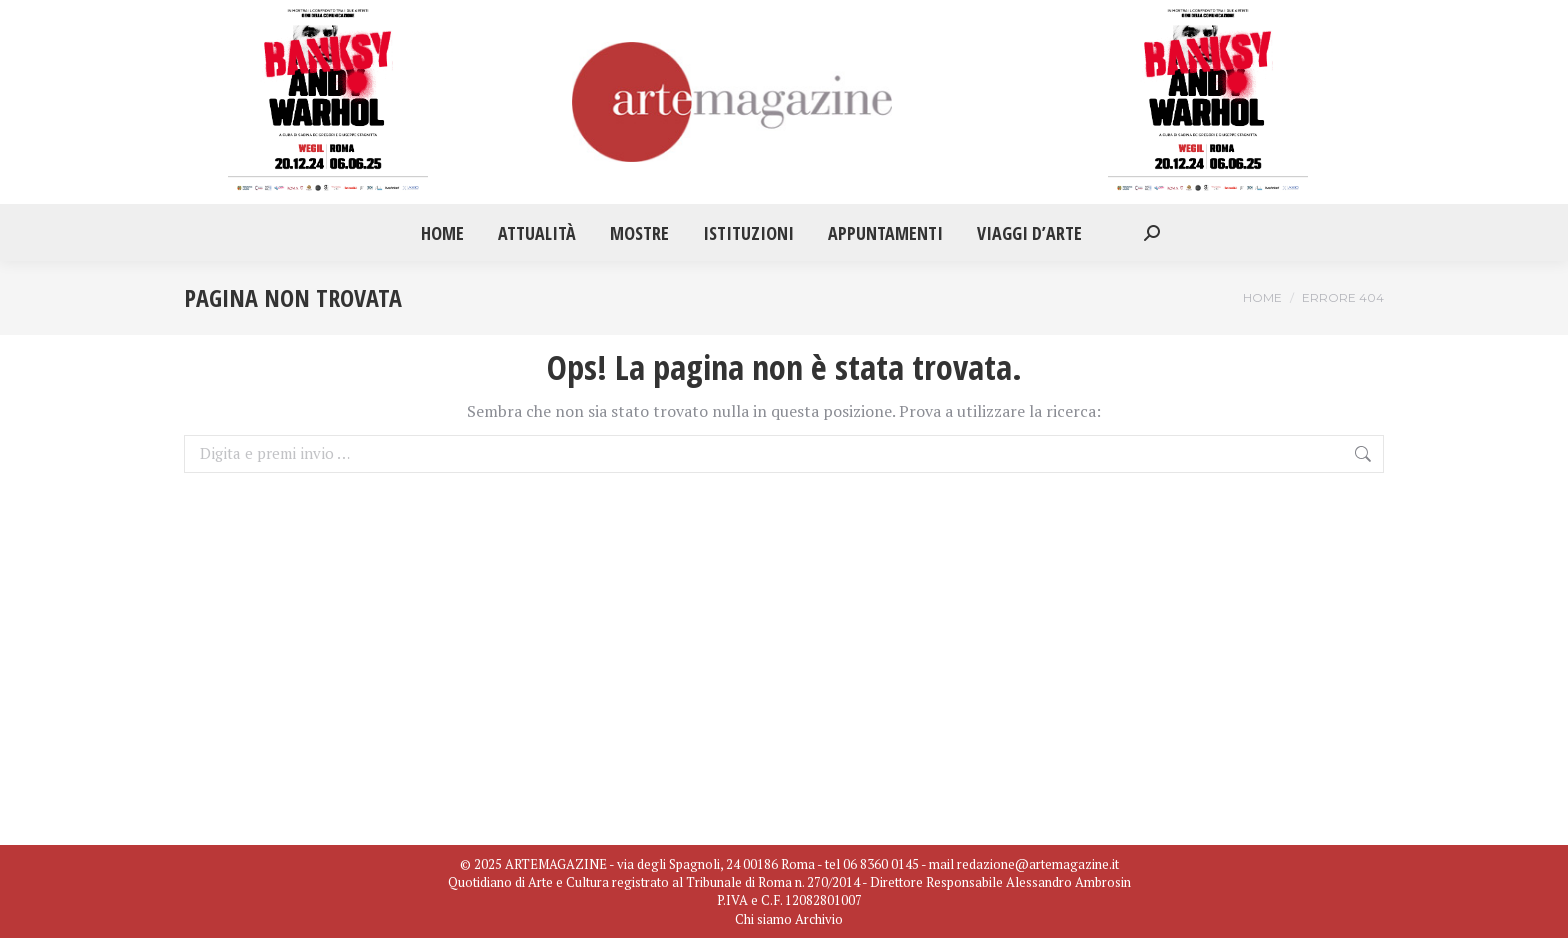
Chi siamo (763, 919)
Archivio (819, 919)
